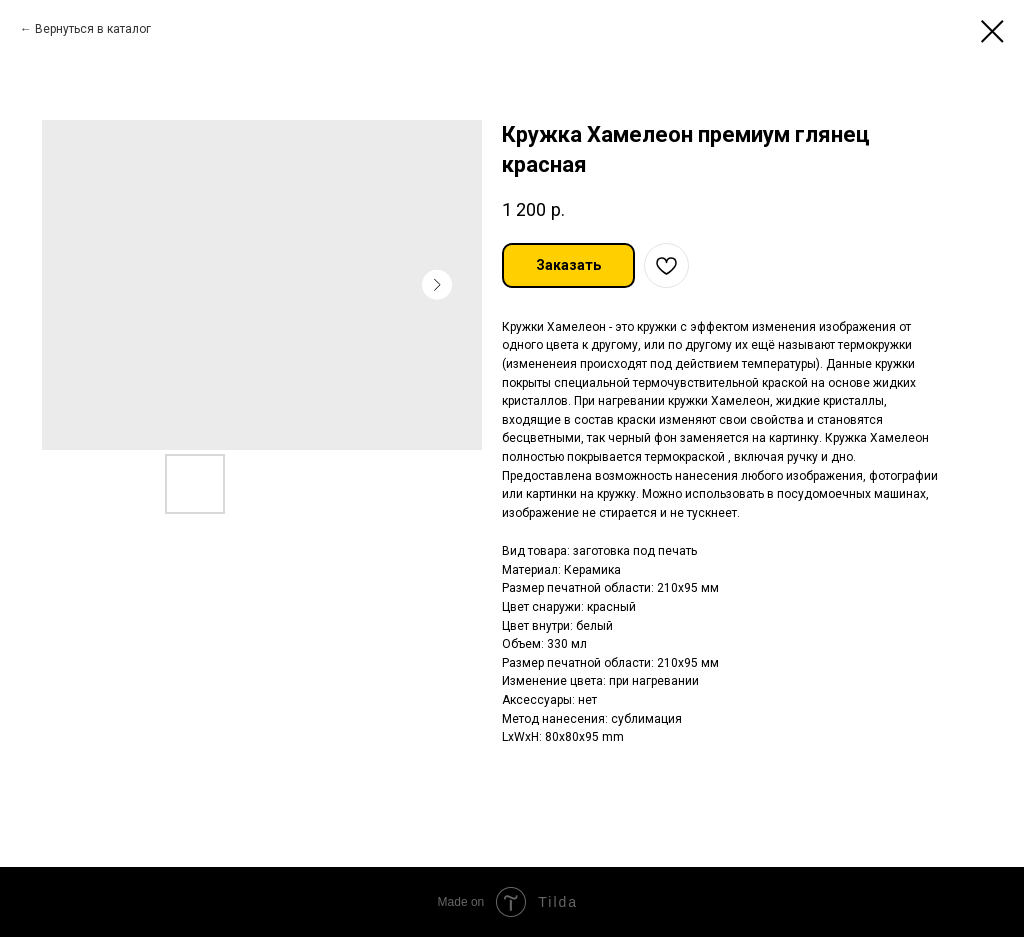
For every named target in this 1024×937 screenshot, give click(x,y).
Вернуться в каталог (93, 29)
